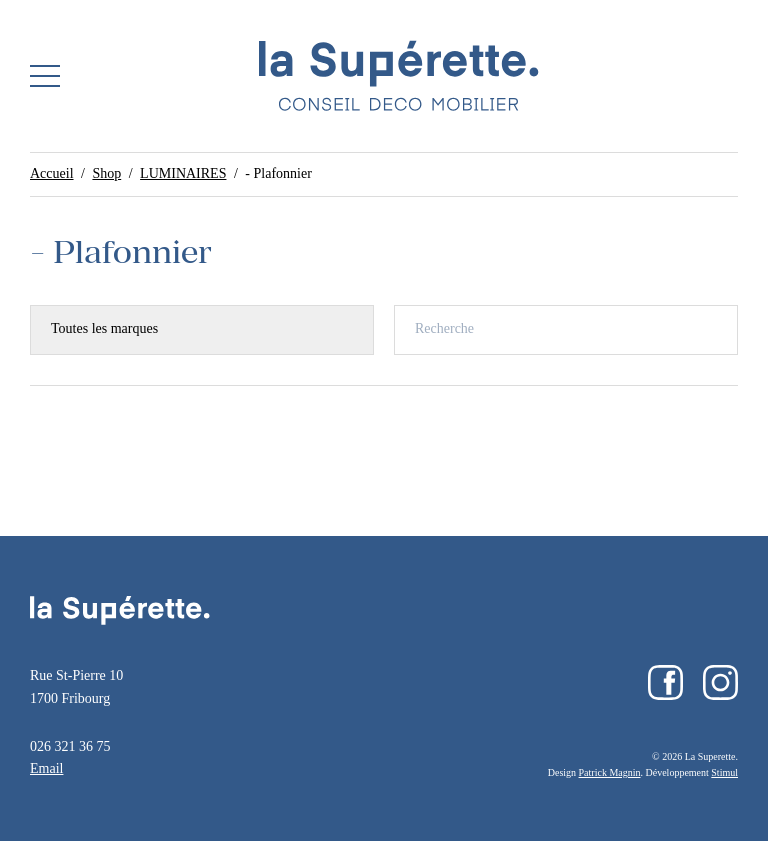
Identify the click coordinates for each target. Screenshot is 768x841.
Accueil (52, 173)
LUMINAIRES (183, 173)
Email (46, 768)
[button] (45, 76)
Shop (106, 173)
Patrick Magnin (610, 772)
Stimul (724, 772)
